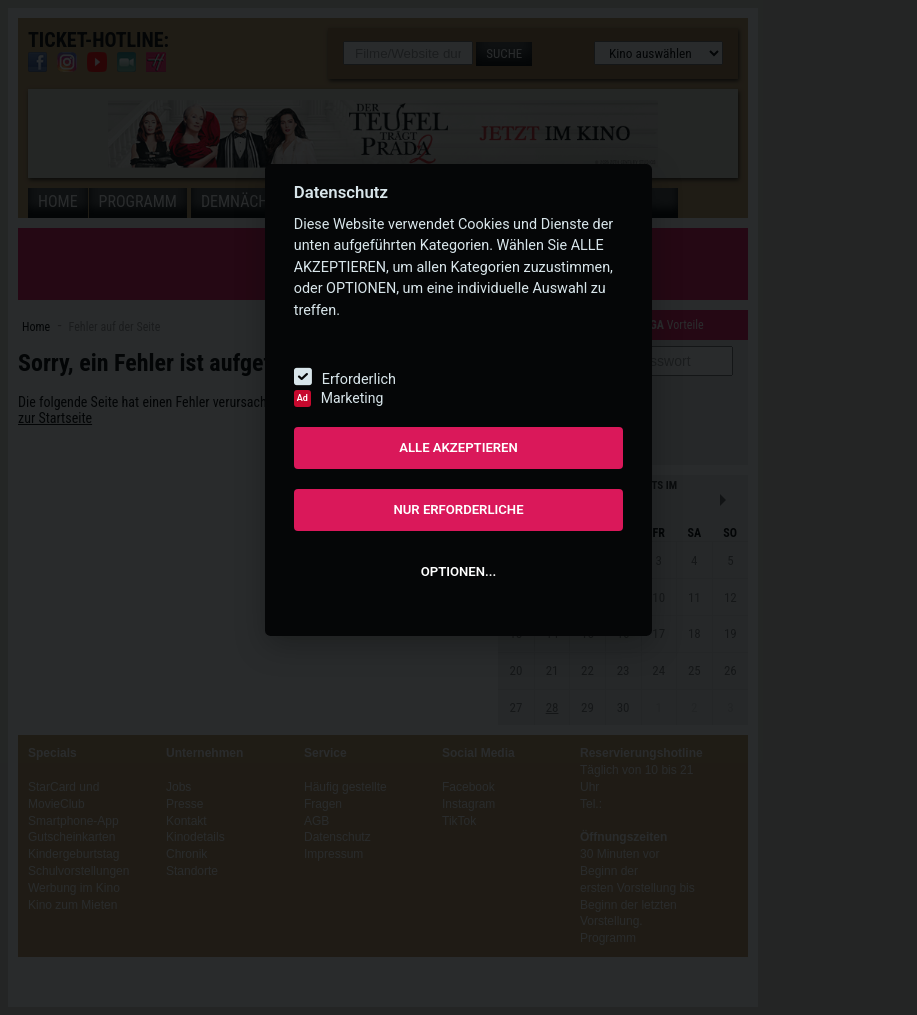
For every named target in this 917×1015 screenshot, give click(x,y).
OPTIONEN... (458, 571)
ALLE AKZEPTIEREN (458, 447)
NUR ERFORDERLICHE (458, 509)
